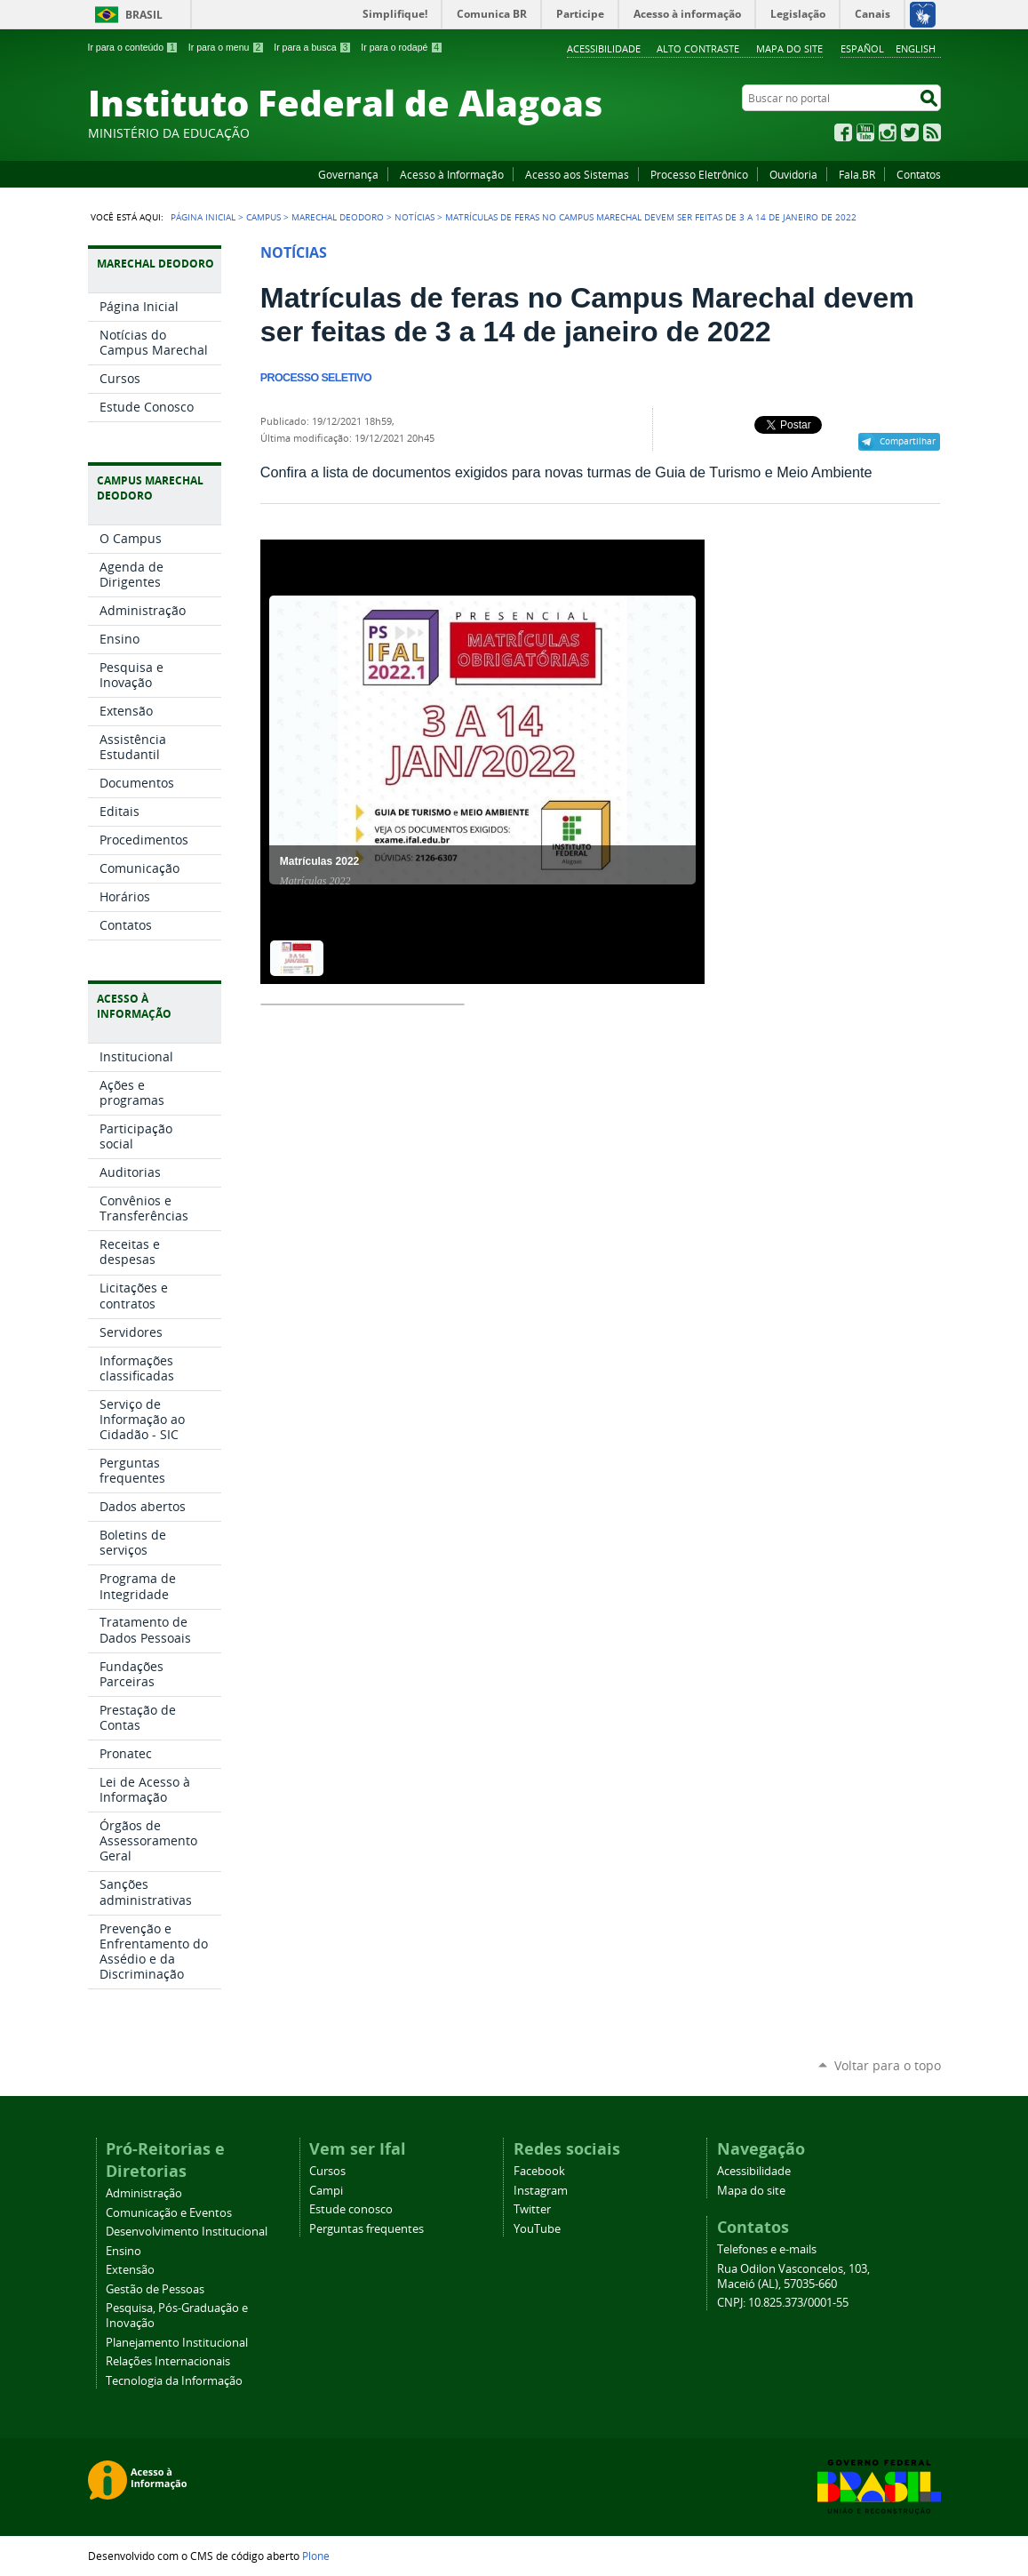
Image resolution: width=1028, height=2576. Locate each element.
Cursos (327, 2171)
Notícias (414, 217)
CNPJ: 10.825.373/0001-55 (783, 2302)
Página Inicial (203, 217)
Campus (263, 217)
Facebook (843, 132)
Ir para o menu (226, 47)
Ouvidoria (793, 174)
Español (862, 48)
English (916, 48)
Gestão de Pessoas (155, 2289)
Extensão (130, 2269)
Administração (144, 2193)
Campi (326, 2190)
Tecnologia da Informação (174, 2380)
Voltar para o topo (887, 2065)
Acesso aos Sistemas (577, 174)
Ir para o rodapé (401, 47)
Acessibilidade (604, 48)
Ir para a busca (312, 47)
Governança (348, 174)
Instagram (888, 132)
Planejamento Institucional (177, 2342)
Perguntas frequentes (366, 2228)
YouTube (865, 132)
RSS (932, 132)
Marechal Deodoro (337, 217)
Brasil (144, 14)
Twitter (910, 132)
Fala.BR (857, 174)
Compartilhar (908, 441)
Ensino (123, 2251)
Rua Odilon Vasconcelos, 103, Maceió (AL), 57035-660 (793, 2276)
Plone (316, 2555)
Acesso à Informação (452, 174)
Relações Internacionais (168, 2361)
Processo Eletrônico (699, 174)
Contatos (919, 174)
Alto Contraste (698, 48)
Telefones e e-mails (767, 2249)
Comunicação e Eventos (169, 2212)
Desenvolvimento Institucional (186, 2231)
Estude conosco (351, 2209)
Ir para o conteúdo (133, 47)
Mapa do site (789, 48)
